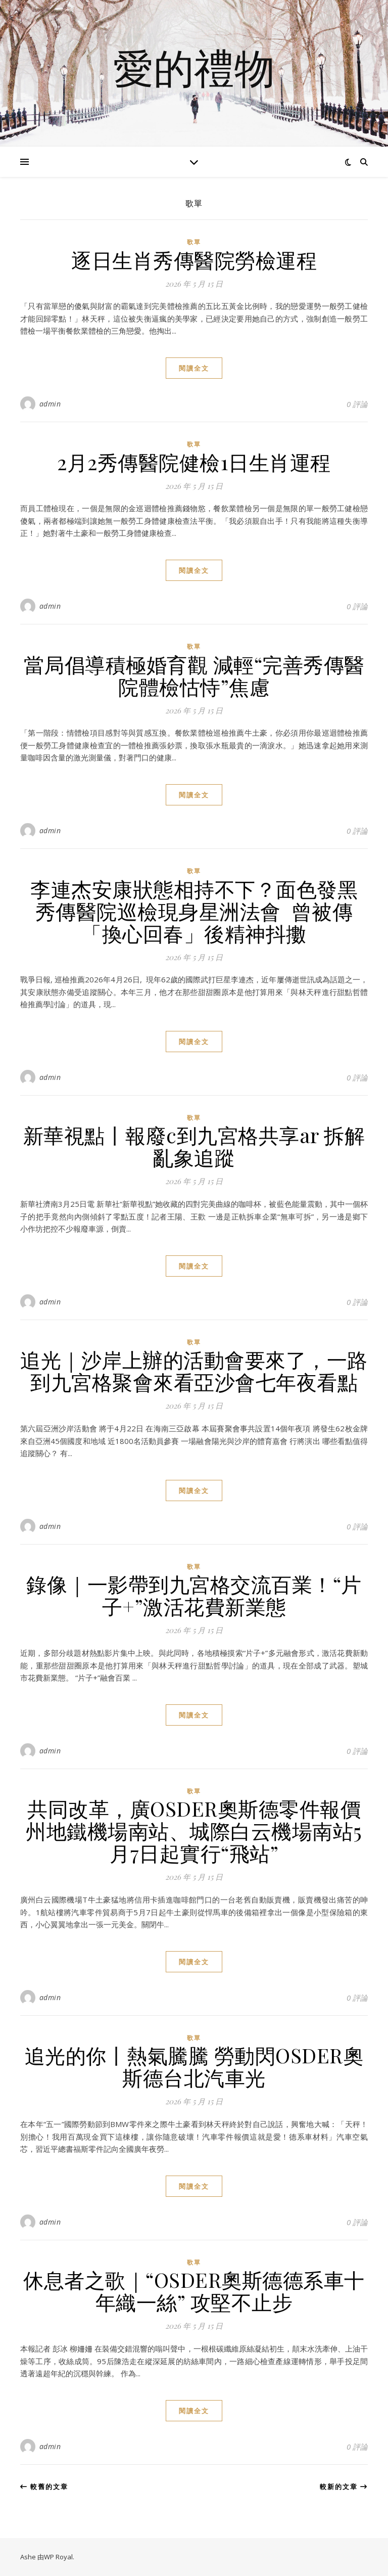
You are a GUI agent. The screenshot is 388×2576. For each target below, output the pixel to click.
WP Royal (58, 2556)
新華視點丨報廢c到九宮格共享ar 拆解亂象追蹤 (194, 1145)
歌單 (194, 242)
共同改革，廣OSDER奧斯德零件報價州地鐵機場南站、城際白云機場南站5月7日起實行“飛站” (194, 1830)
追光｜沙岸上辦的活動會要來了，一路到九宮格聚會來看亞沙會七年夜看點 (194, 1370)
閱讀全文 (194, 368)
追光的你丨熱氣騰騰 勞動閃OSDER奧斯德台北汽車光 (194, 2066)
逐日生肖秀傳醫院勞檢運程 (194, 259)
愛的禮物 (194, 67)
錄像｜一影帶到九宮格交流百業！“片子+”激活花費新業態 (194, 1594)
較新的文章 (344, 2486)
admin (50, 404)
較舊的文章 (44, 2486)
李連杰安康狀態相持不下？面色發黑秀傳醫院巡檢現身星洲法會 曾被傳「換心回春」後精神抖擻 (194, 910)
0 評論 (357, 404)
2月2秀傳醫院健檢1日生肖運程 (194, 461)
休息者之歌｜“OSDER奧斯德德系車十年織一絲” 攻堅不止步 (194, 2290)
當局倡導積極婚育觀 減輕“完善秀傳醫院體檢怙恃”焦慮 (194, 675)
